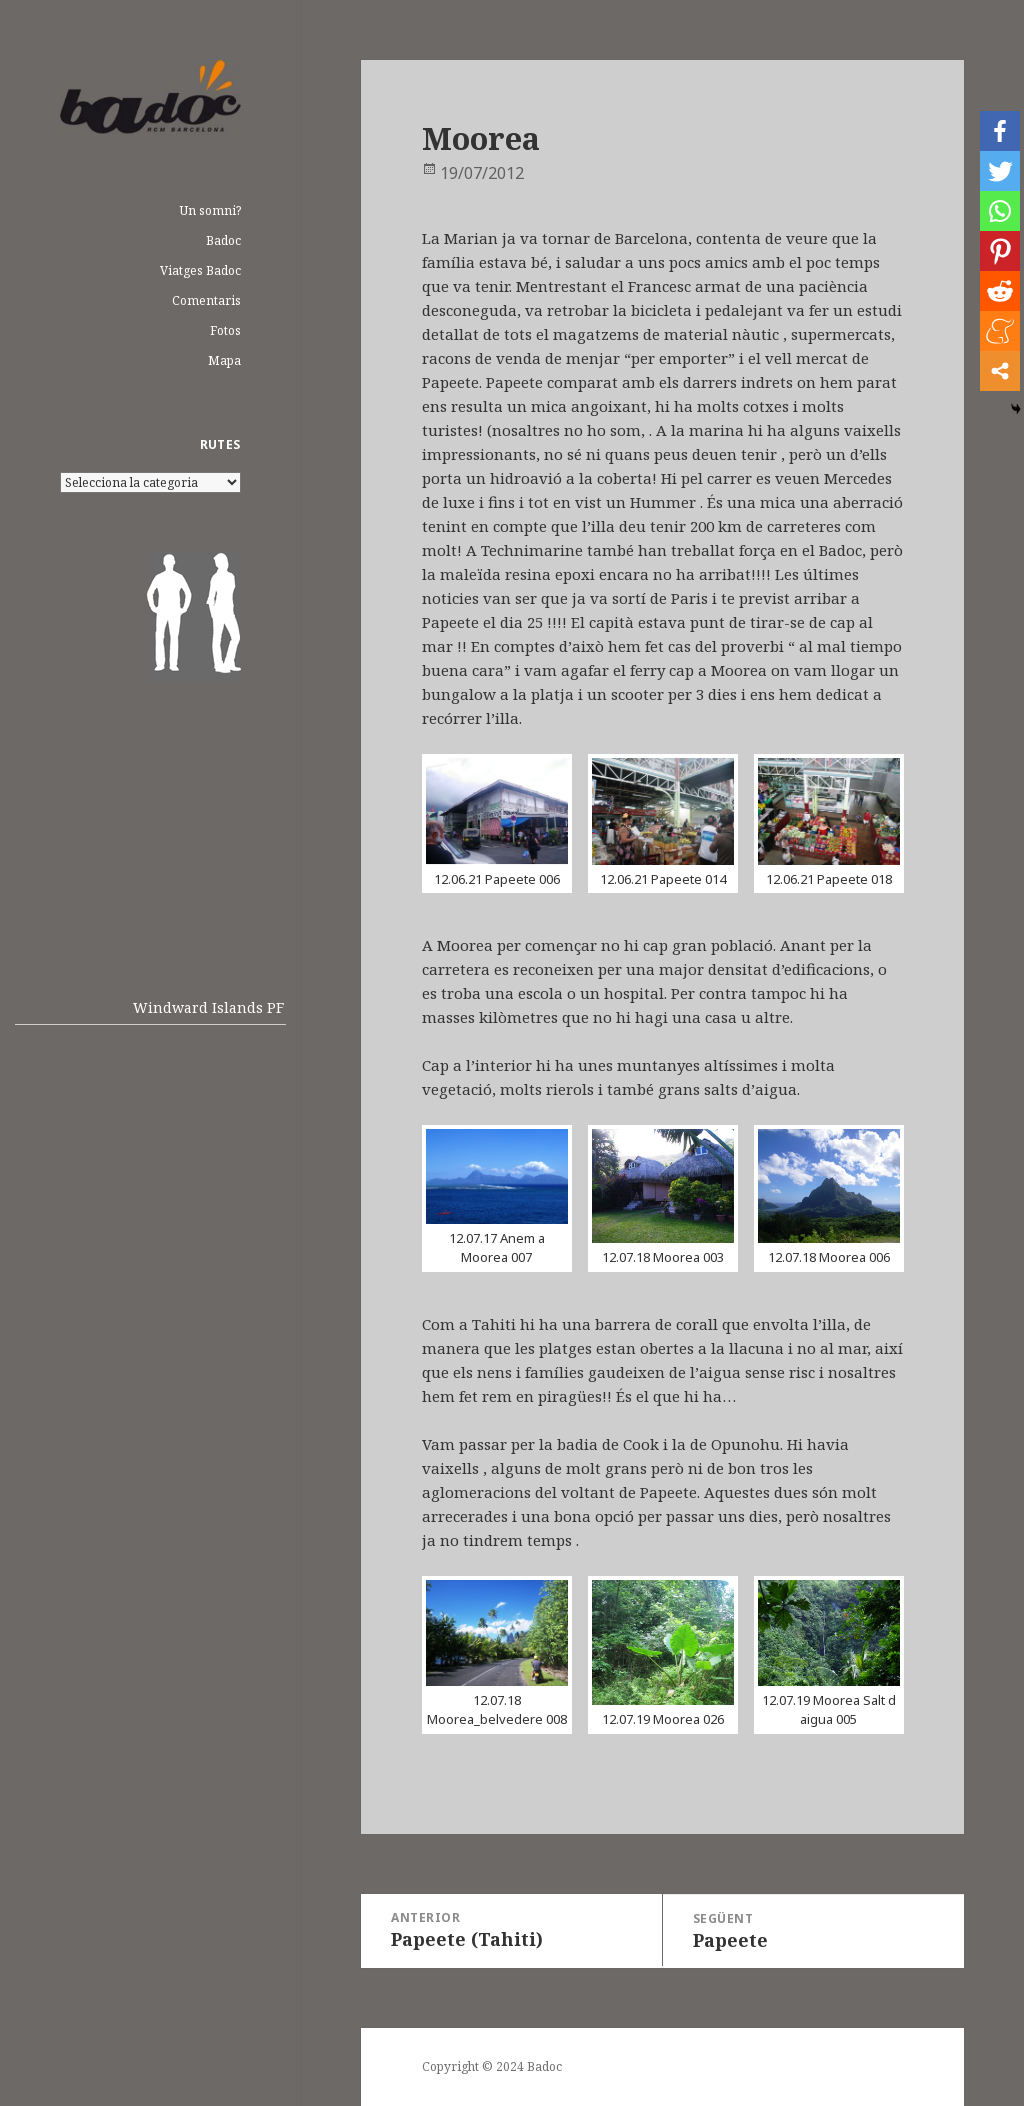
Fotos (225, 330)
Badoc (223, 240)
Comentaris (206, 300)
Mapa (224, 360)
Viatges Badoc (200, 270)
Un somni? (210, 210)
